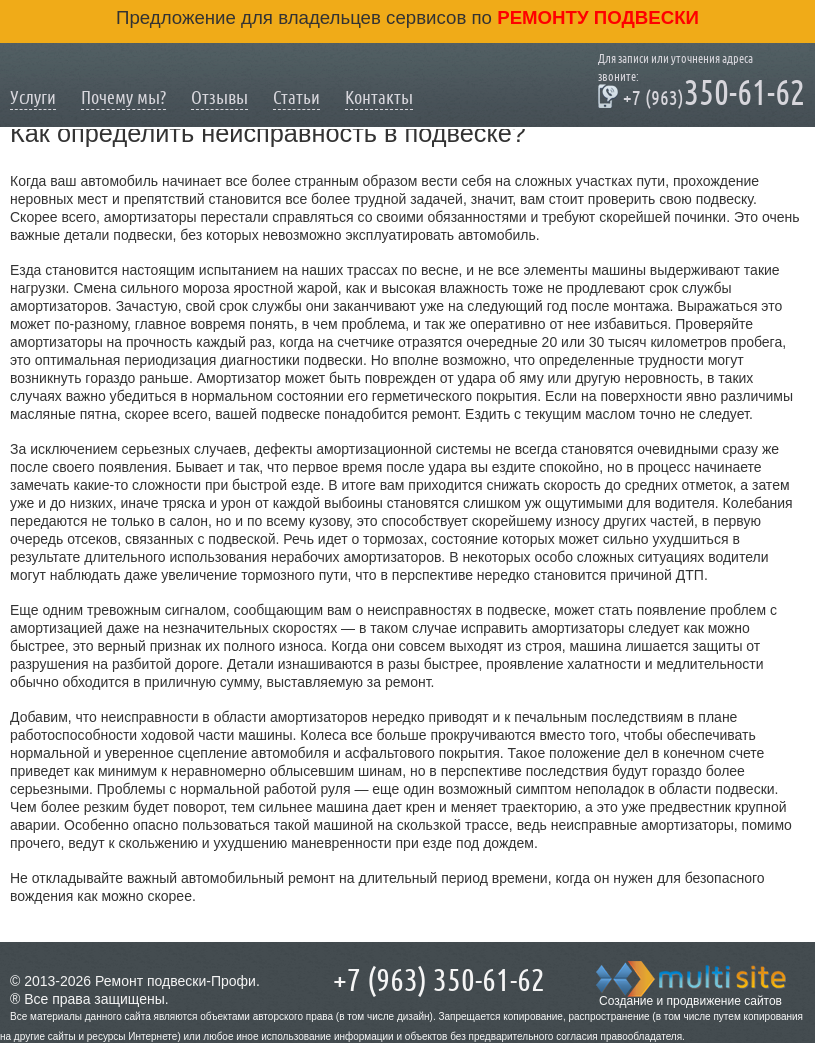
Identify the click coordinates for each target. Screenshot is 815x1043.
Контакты (379, 97)
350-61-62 (701, 96)
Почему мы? (123, 97)
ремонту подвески (595, 17)
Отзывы (219, 97)
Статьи (296, 97)
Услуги (33, 97)
